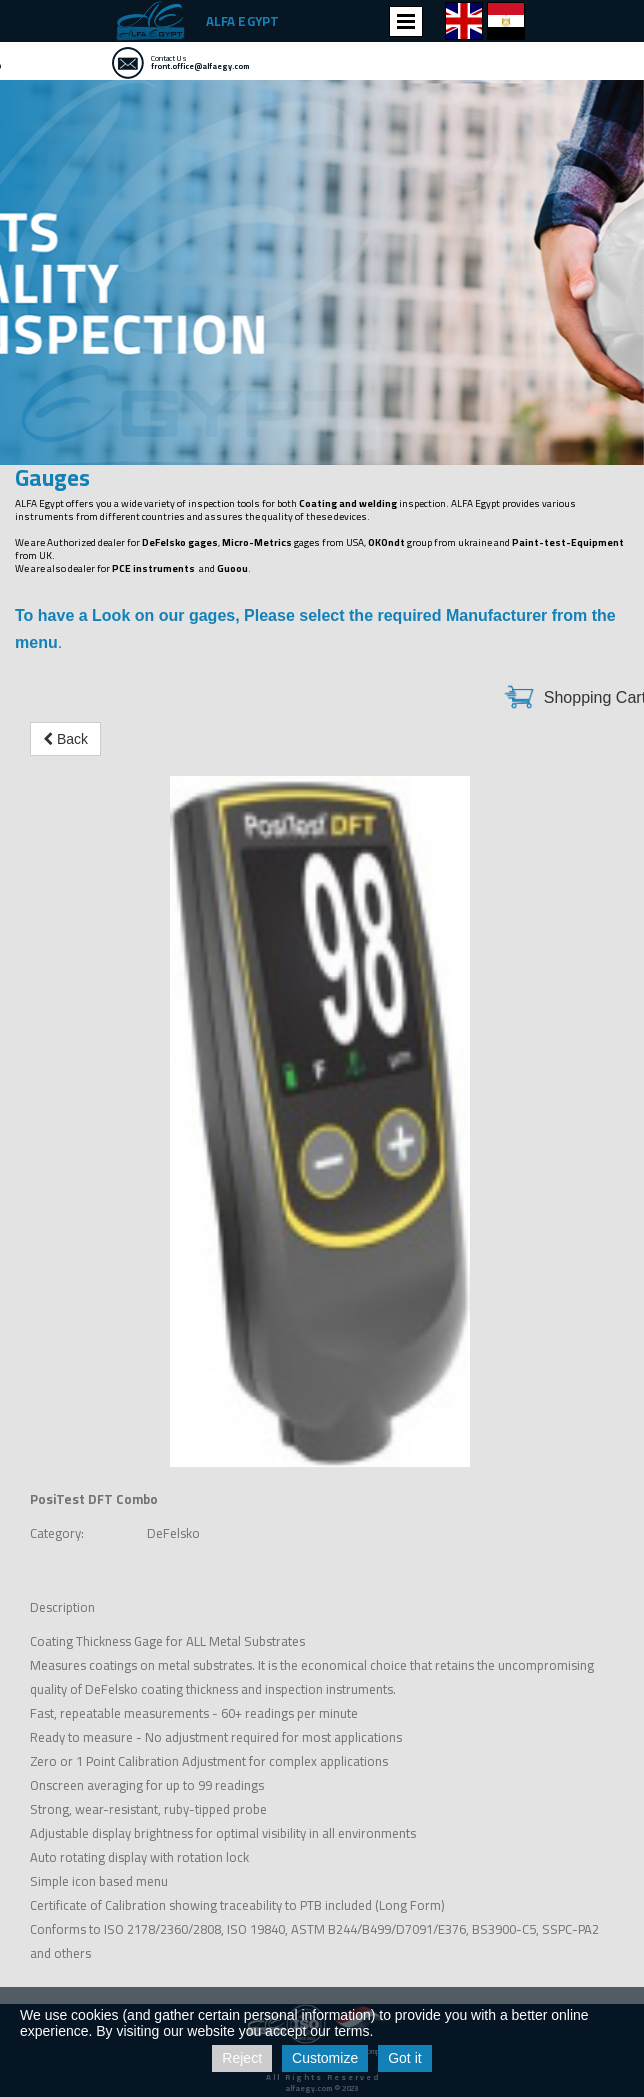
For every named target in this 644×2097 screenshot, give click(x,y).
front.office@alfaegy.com (200, 66)
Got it (404, 2058)
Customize (325, 2058)
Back (65, 739)
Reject (242, 2058)
